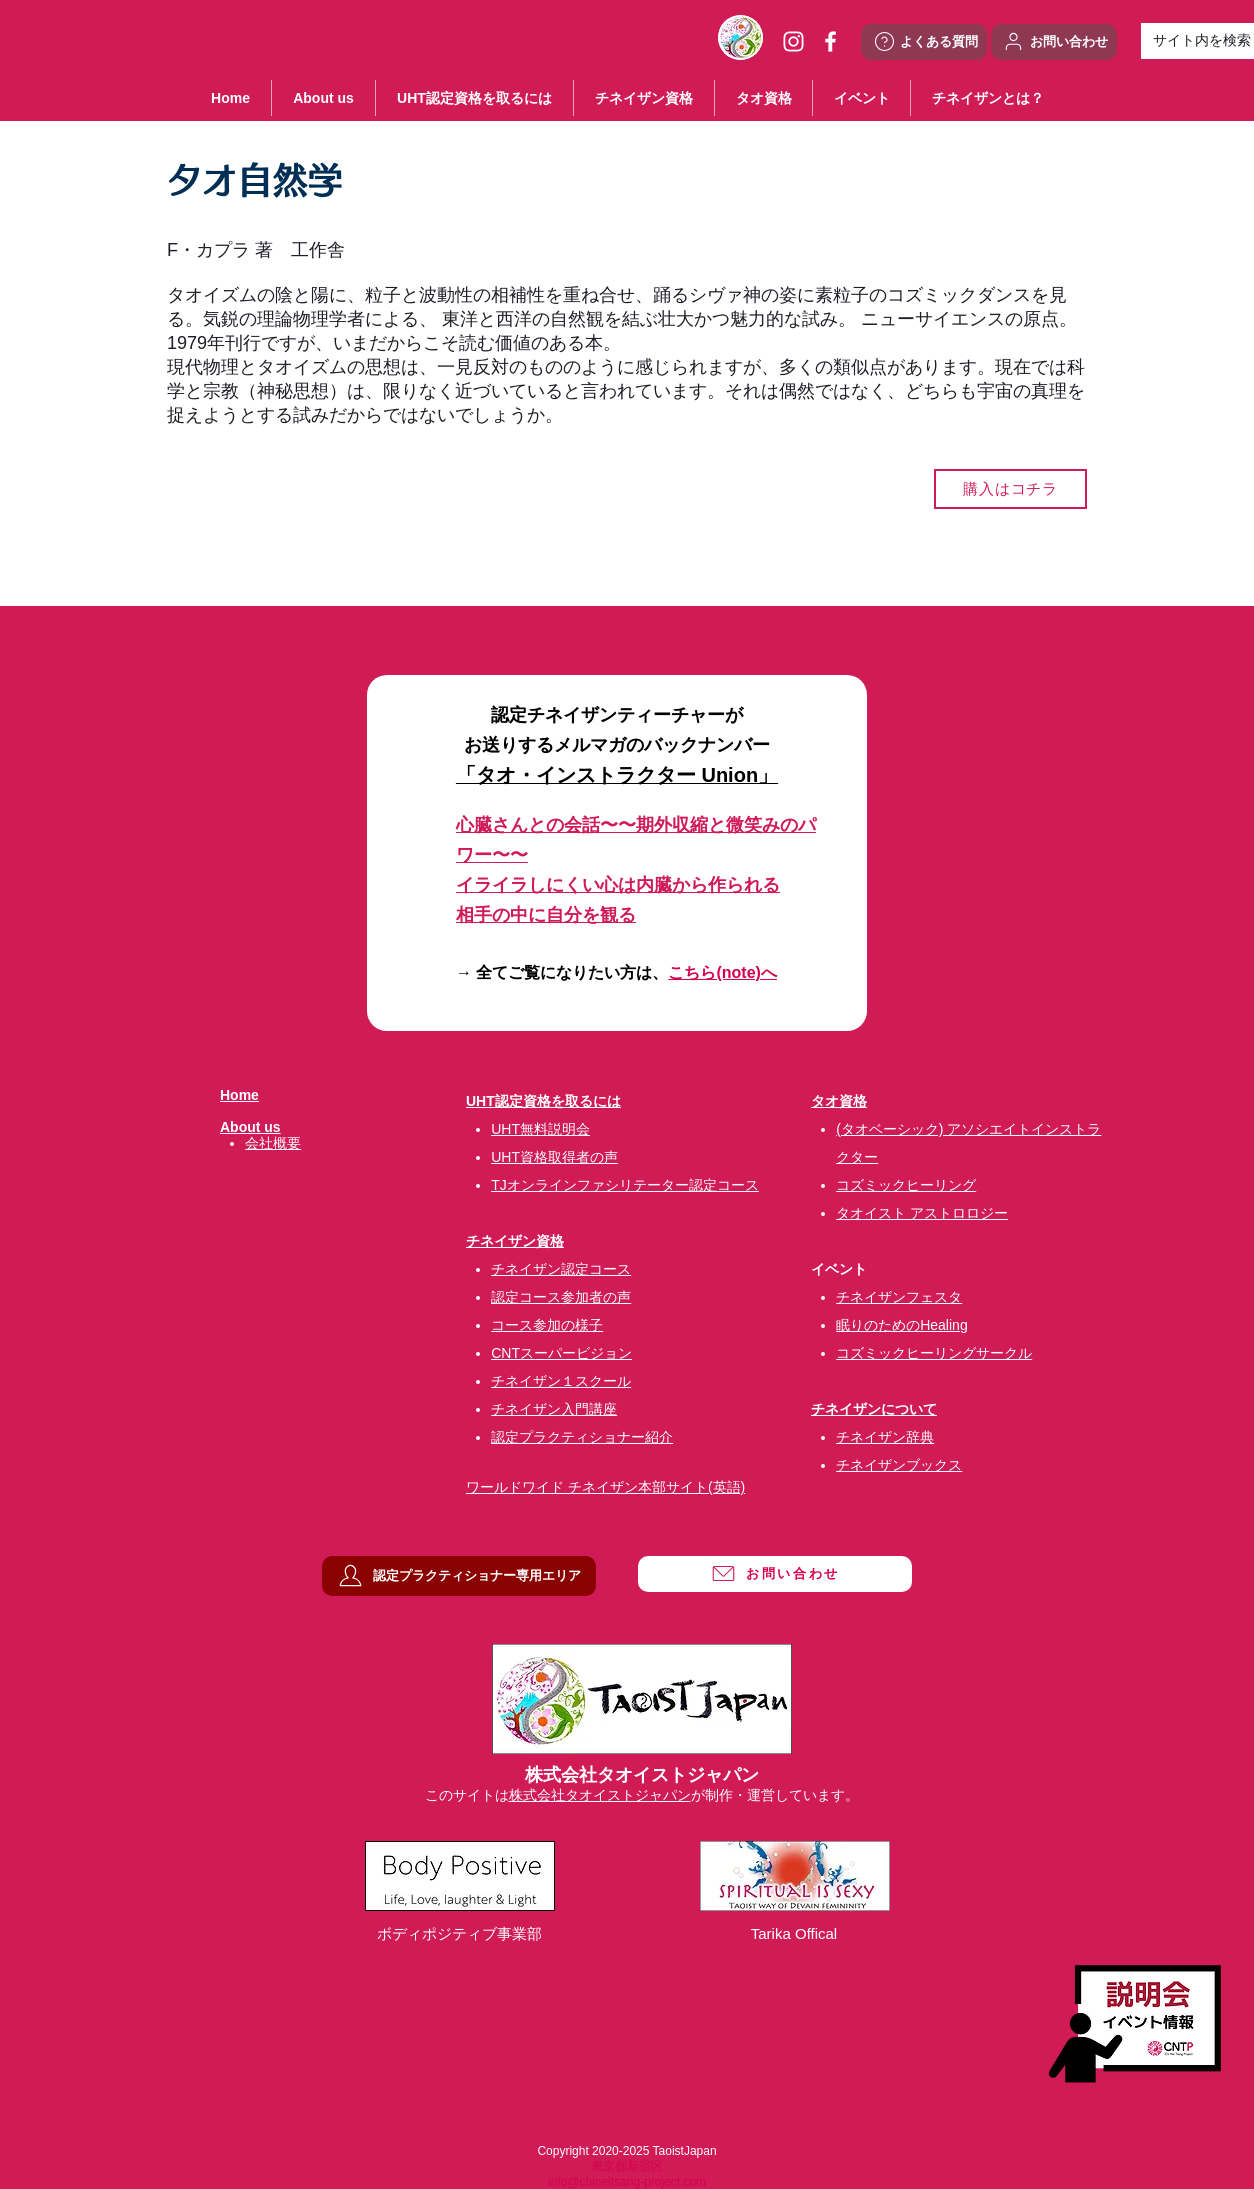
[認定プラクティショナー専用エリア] (459, 1576)
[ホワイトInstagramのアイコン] (793, 41)
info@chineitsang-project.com (627, 2182)
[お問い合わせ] (1054, 42)
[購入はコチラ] (1010, 489)
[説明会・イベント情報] (1134, 2023)
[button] (861, 98)
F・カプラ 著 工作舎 (256, 250)
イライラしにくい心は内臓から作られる (618, 885)
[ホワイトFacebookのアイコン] (830, 41)
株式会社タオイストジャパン (600, 1795)
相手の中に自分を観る (546, 915)
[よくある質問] (924, 42)
